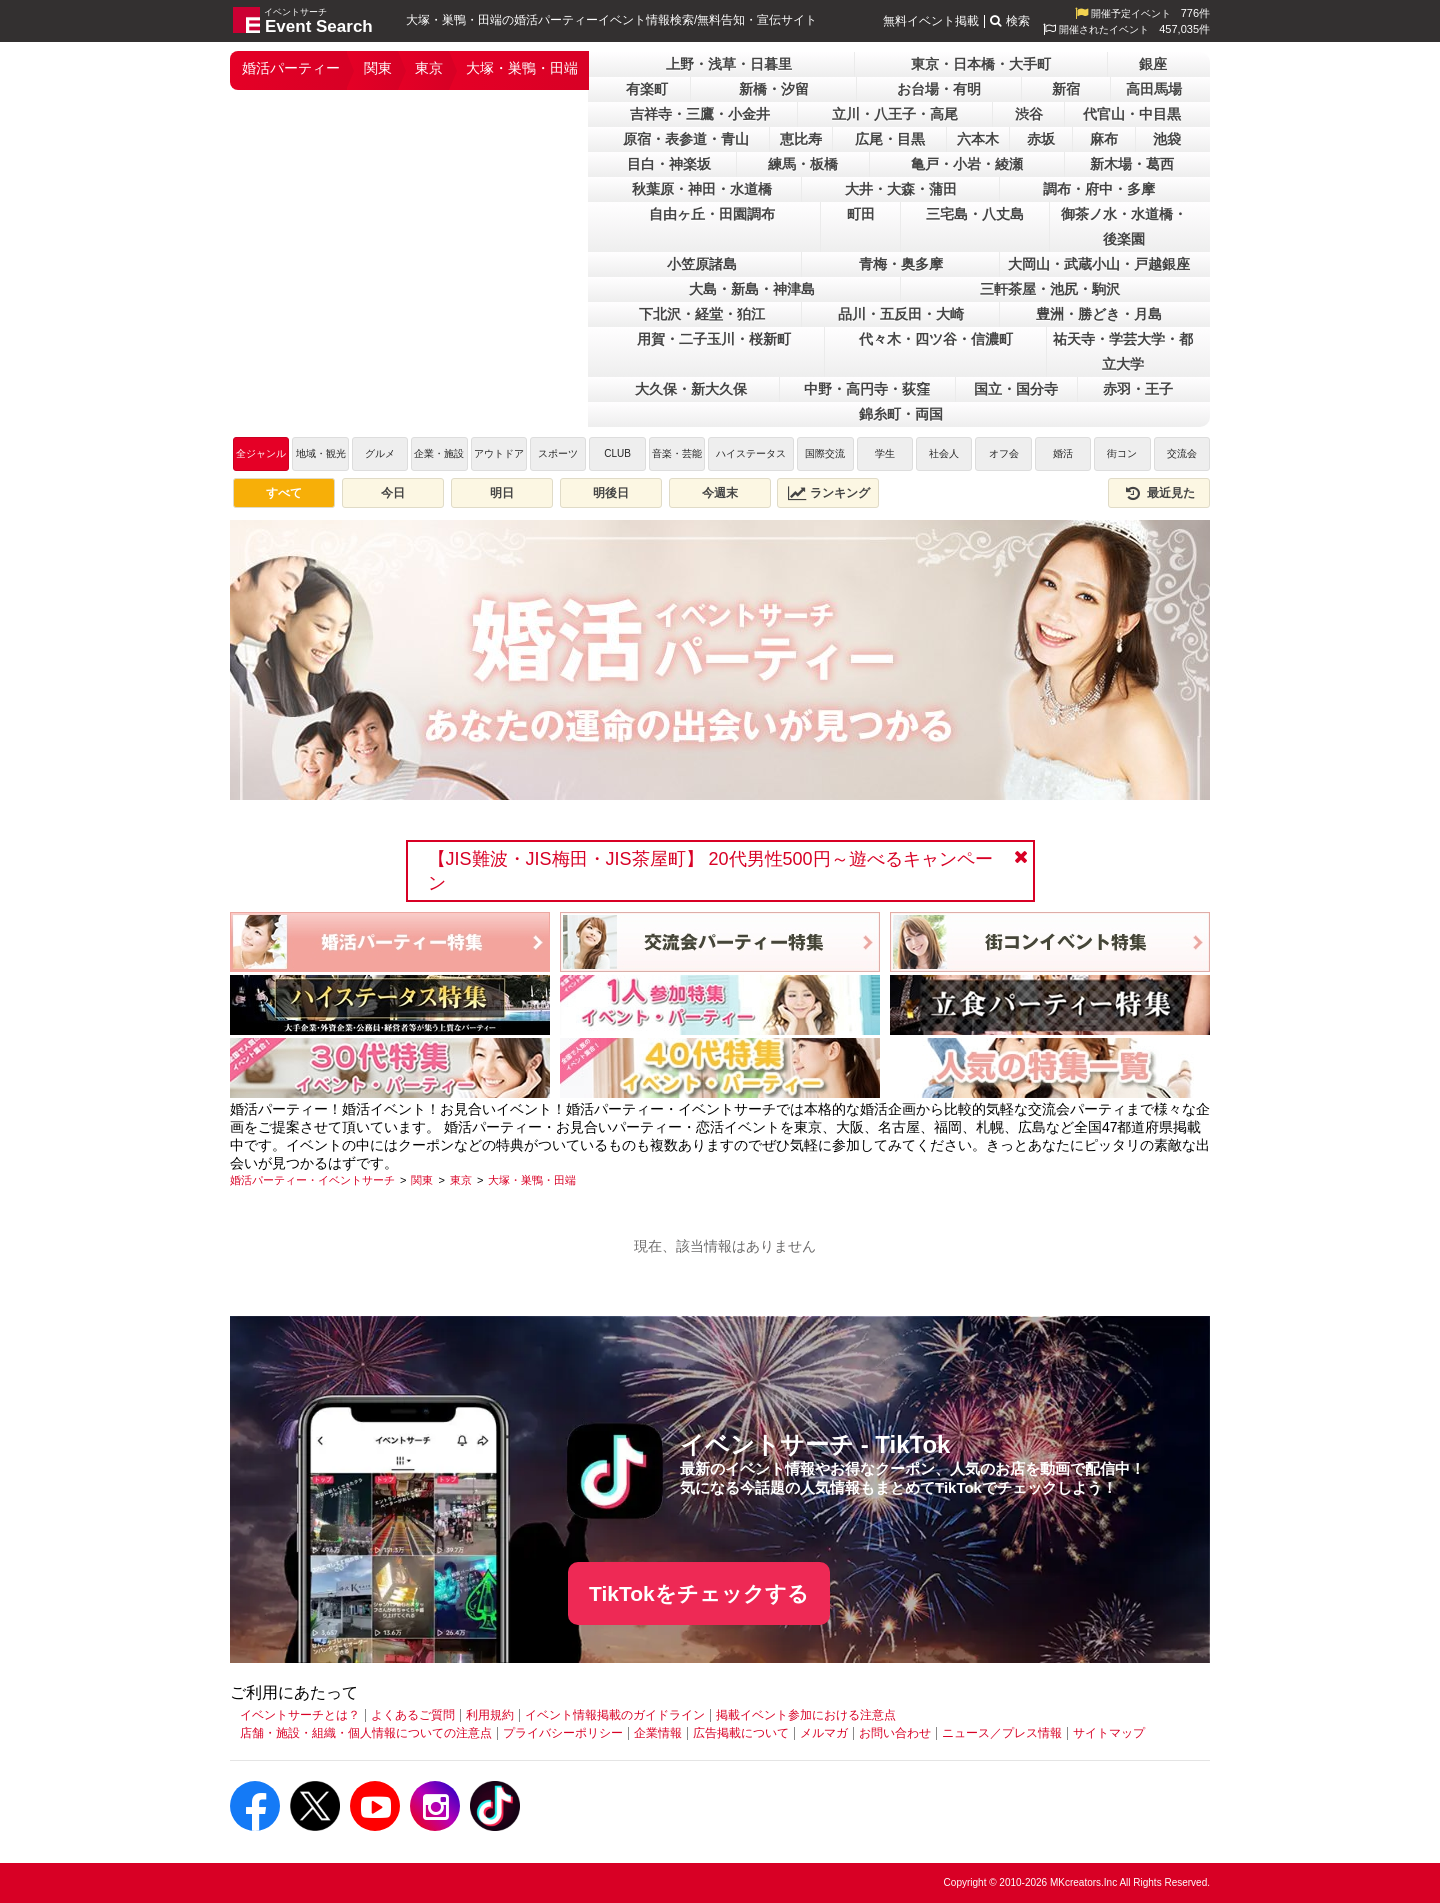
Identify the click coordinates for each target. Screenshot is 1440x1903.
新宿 (1066, 89)
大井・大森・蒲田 (901, 189)
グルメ (380, 453)
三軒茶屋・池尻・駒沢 (1050, 289)
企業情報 (658, 1733)
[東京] (461, 1180)
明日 (502, 493)
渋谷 (1029, 114)
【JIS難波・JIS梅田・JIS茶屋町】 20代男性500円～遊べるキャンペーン (710, 871)
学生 (885, 453)
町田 (861, 214)
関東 (378, 68)
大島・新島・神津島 (752, 289)
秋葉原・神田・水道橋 (702, 189)
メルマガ (824, 1733)
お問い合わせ (895, 1733)
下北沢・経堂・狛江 (702, 314)
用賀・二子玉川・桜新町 (714, 339)
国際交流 (825, 453)
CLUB (617, 453)
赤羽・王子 (1138, 389)
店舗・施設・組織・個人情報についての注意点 (366, 1733)
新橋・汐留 (774, 89)
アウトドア (499, 453)
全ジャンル (261, 453)
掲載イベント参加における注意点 (806, 1715)
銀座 (1153, 64)
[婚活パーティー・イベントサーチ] (312, 1180)
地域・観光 (321, 453)
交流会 (1182, 453)
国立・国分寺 (1016, 389)
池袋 (1167, 139)
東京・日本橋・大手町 (981, 64)
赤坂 (1041, 139)
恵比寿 (801, 139)
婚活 (1063, 453)
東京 (429, 68)
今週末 (720, 493)
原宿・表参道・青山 (686, 139)
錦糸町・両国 (901, 414)
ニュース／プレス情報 (1002, 1733)
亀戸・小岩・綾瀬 (967, 164)
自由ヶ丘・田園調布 (712, 214)
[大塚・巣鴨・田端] (532, 1180)
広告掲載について (741, 1733)
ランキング (829, 493)
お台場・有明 (939, 89)
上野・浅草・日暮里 (729, 64)
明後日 (611, 493)
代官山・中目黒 (1132, 114)
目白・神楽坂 (669, 164)
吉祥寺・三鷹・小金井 (700, 114)
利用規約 (490, 1715)
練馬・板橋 (803, 164)
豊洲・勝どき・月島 (1099, 314)
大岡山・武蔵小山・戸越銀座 (1099, 264)
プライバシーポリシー (563, 1733)
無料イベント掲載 (931, 21)
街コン (1122, 453)
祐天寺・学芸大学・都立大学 (1123, 351)
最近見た (1159, 493)
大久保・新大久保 (691, 389)
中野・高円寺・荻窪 (867, 389)
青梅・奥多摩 (901, 264)
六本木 (978, 139)
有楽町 (647, 89)
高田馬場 (1154, 89)
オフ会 (1004, 453)
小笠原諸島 (702, 264)
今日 (393, 493)
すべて (284, 493)
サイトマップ (1109, 1733)
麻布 (1104, 139)
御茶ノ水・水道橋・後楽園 (1124, 226)
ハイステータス (751, 453)
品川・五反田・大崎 (901, 314)
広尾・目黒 (890, 139)
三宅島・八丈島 (975, 214)
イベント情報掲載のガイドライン (615, 1715)
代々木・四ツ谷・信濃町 (936, 339)
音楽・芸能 (677, 453)
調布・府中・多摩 (1099, 189)
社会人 (944, 453)
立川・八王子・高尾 (895, 114)
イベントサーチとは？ (300, 1715)
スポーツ (558, 453)
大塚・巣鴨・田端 (522, 68)
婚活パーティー (291, 68)
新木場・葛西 (1132, 164)
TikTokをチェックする (699, 1593)
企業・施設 (439, 453)
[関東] (422, 1180)
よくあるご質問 (413, 1715)
